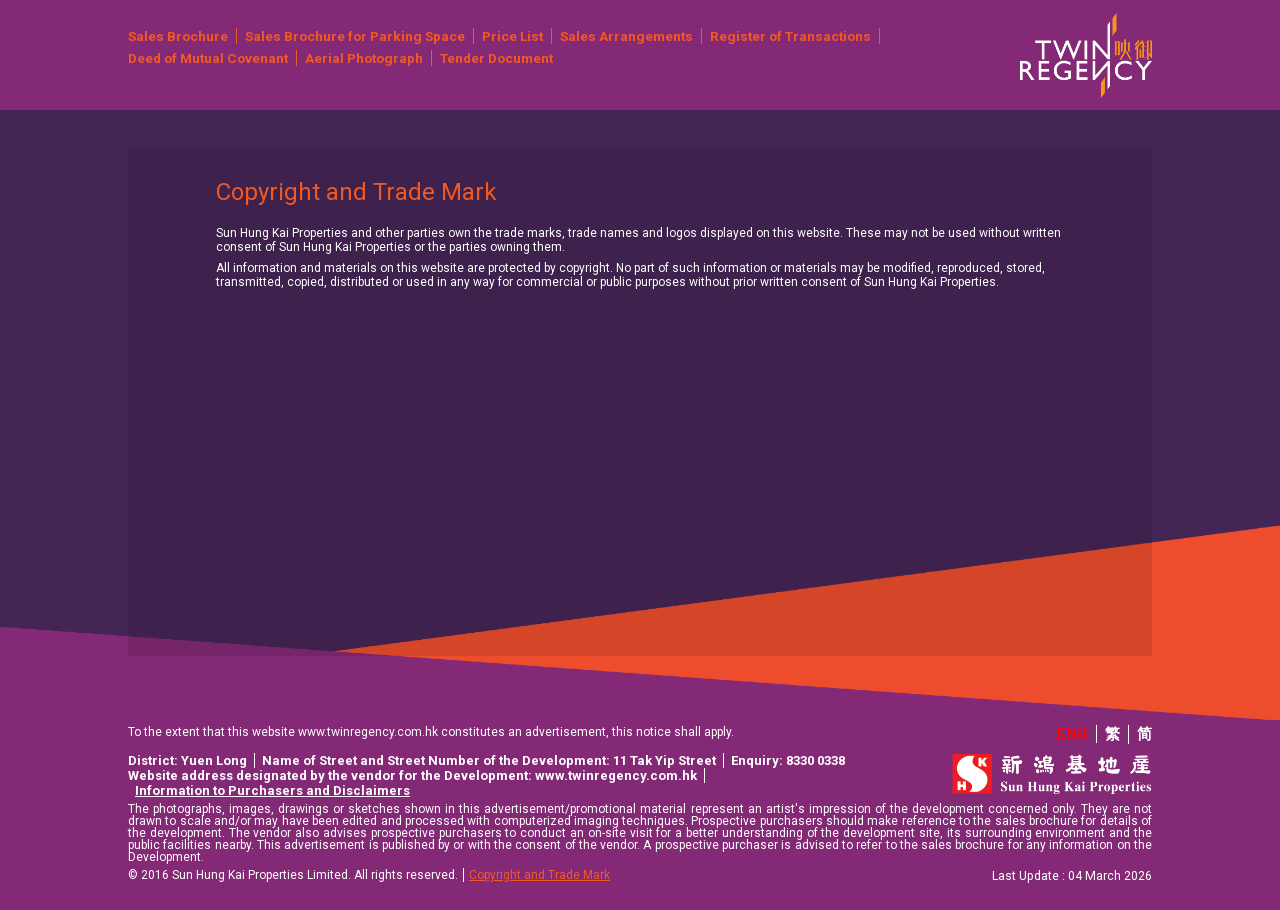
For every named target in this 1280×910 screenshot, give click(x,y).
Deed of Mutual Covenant (208, 58)
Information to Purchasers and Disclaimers (272, 790)
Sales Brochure (178, 36)
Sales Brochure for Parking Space (355, 36)
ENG (1072, 734)
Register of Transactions (790, 36)
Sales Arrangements (626, 36)
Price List (512, 36)
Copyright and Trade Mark (539, 875)
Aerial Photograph (364, 58)
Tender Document (496, 58)
